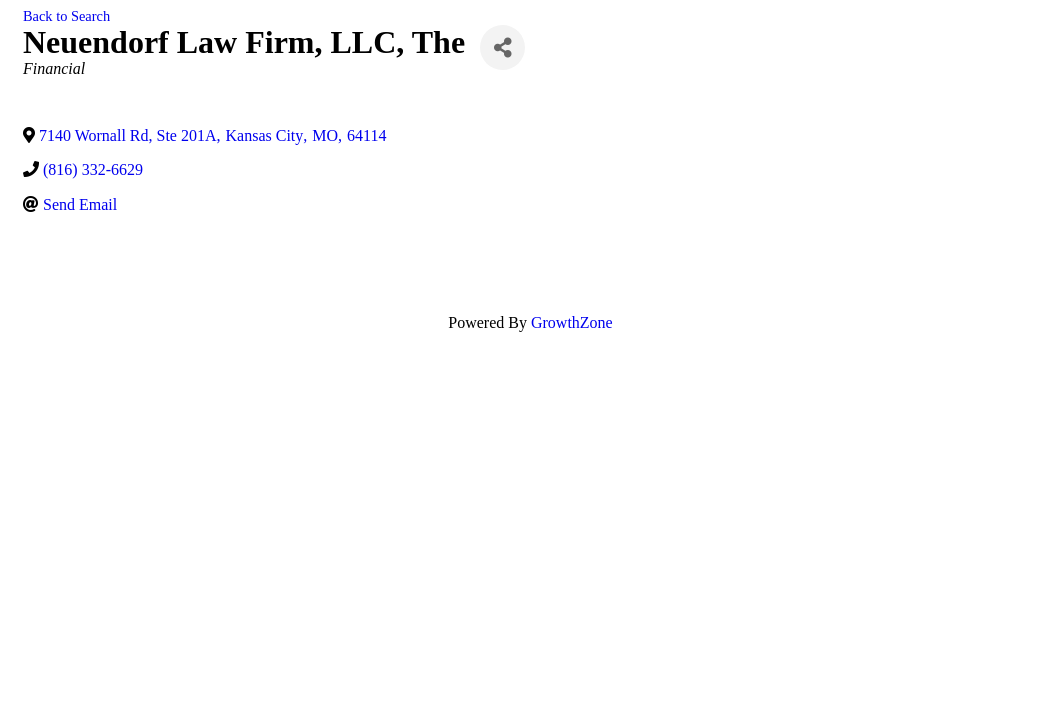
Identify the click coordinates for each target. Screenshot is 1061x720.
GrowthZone (572, 322)
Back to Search (66, 16)
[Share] (502, 47)
